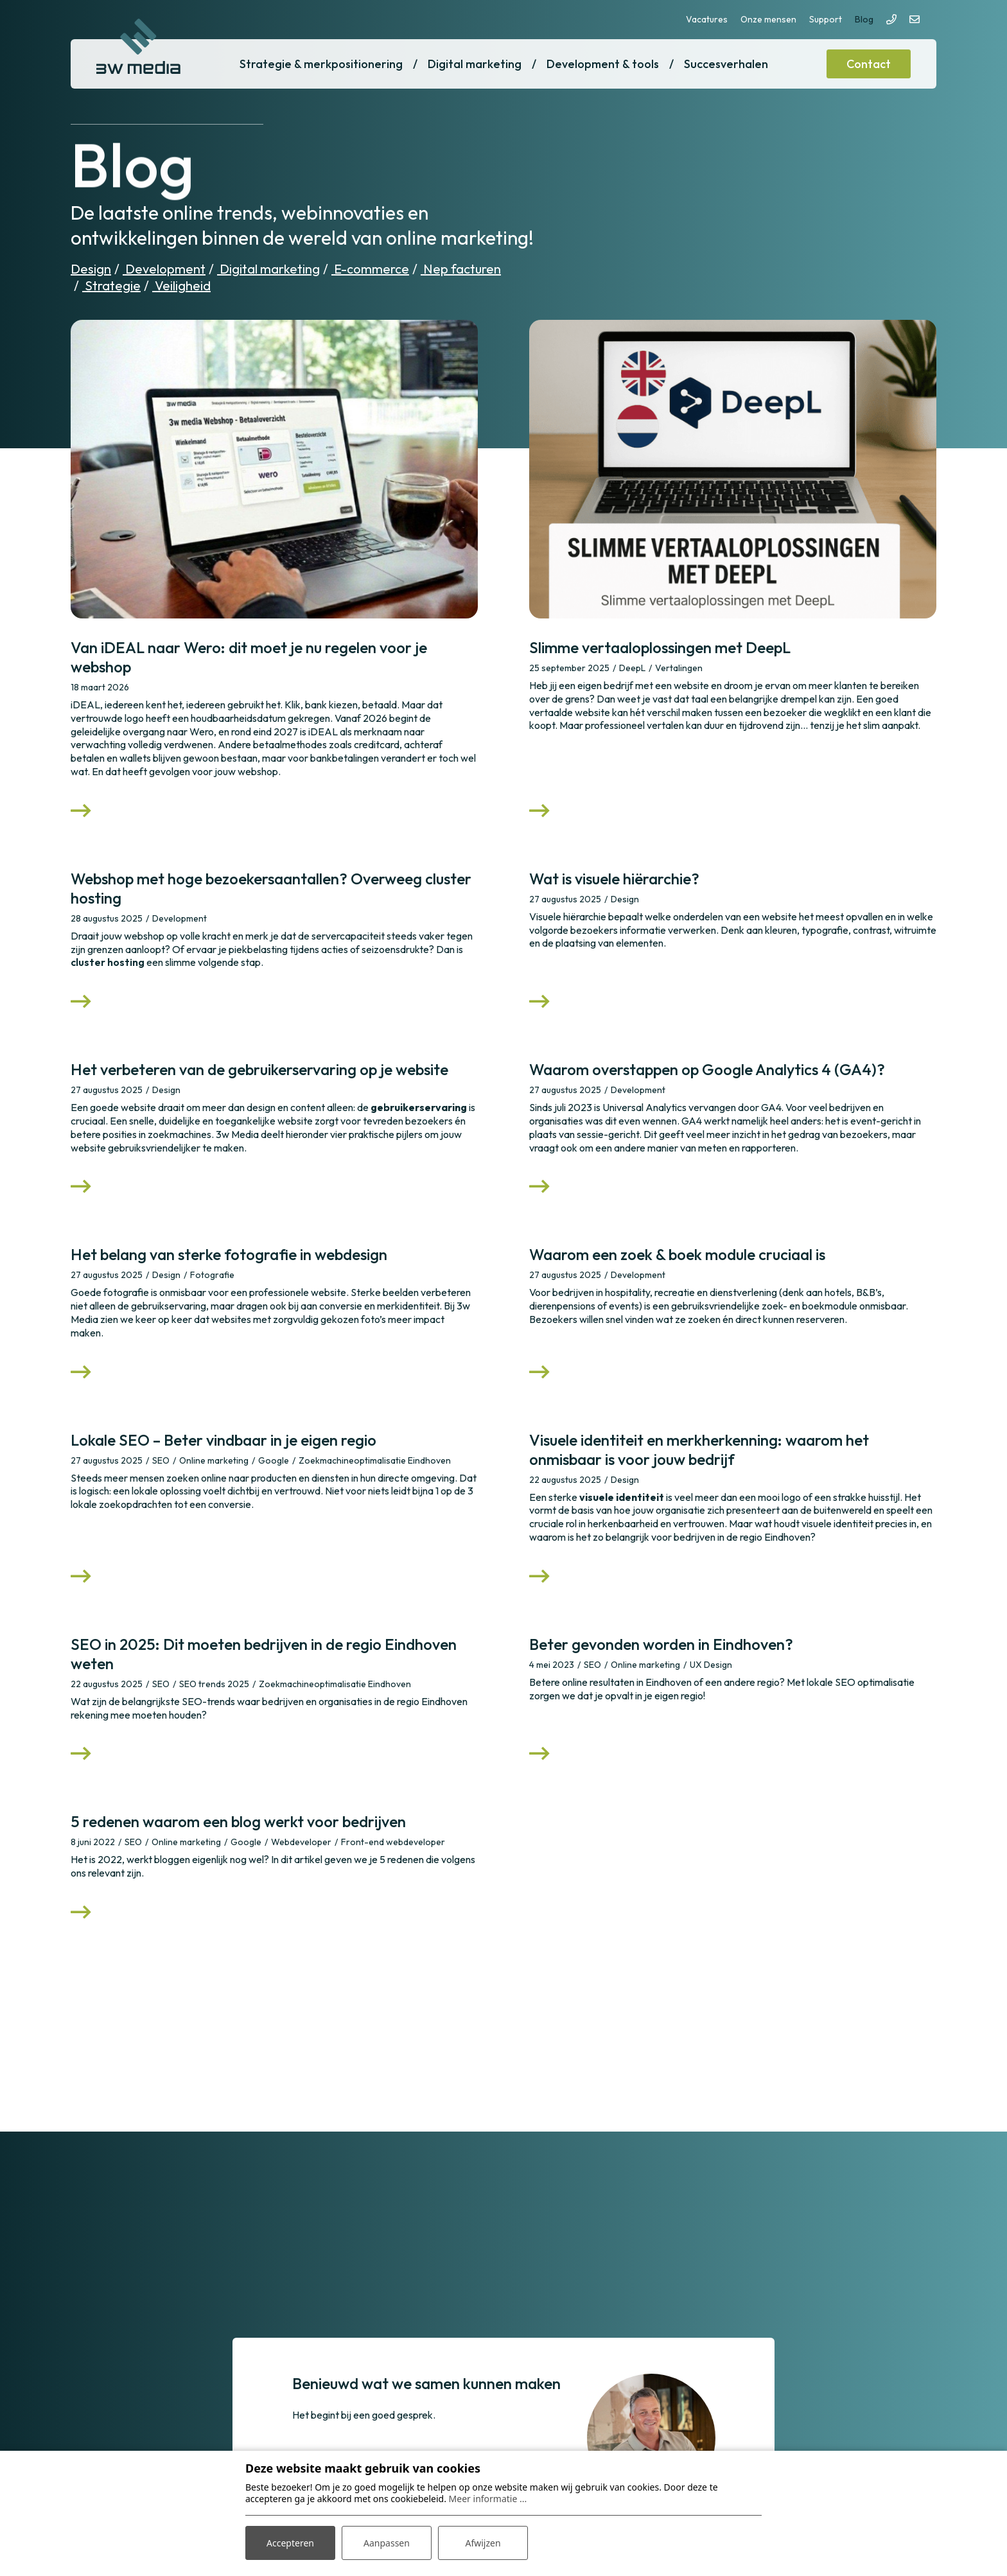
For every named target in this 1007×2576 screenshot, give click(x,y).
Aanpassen (386, 2543)
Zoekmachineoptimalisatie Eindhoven (375, 1460)
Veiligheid (181, 285)
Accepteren (290, 2543)
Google (273, 1460)
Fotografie (212, 1275)
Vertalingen (679, 668)
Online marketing (214, 1460)
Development (164, 269)
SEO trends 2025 (214, 1684)
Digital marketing (268, 269)
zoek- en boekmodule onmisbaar (834, 1305)
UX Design (711, 1664)
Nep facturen (461, 269)
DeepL (632, 668)
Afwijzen (482, 2543)
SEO (161, 1460)
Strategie (111, 285)
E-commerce (370, 269)
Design (91, 269)
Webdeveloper (301, 1842)
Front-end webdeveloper (393, 1842)
